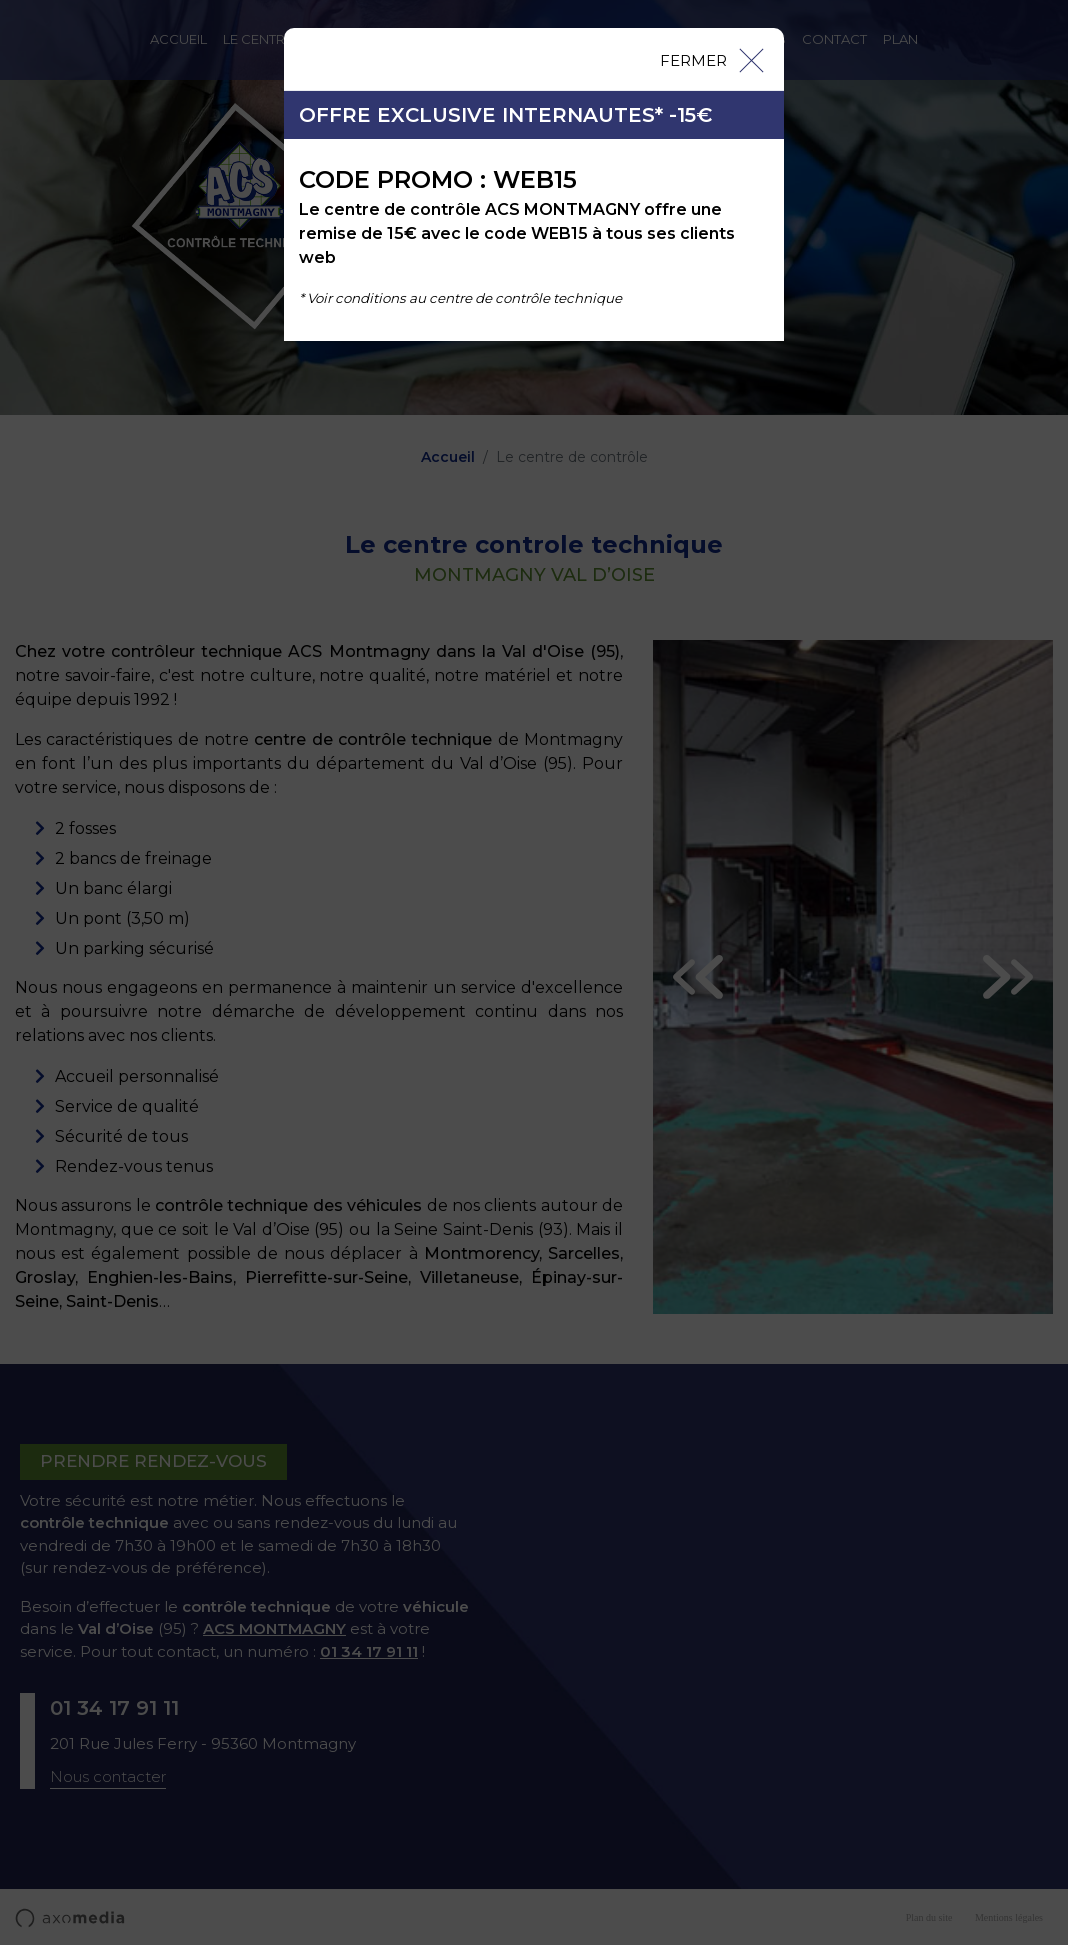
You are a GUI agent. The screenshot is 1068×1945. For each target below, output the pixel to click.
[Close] (711, 59)
